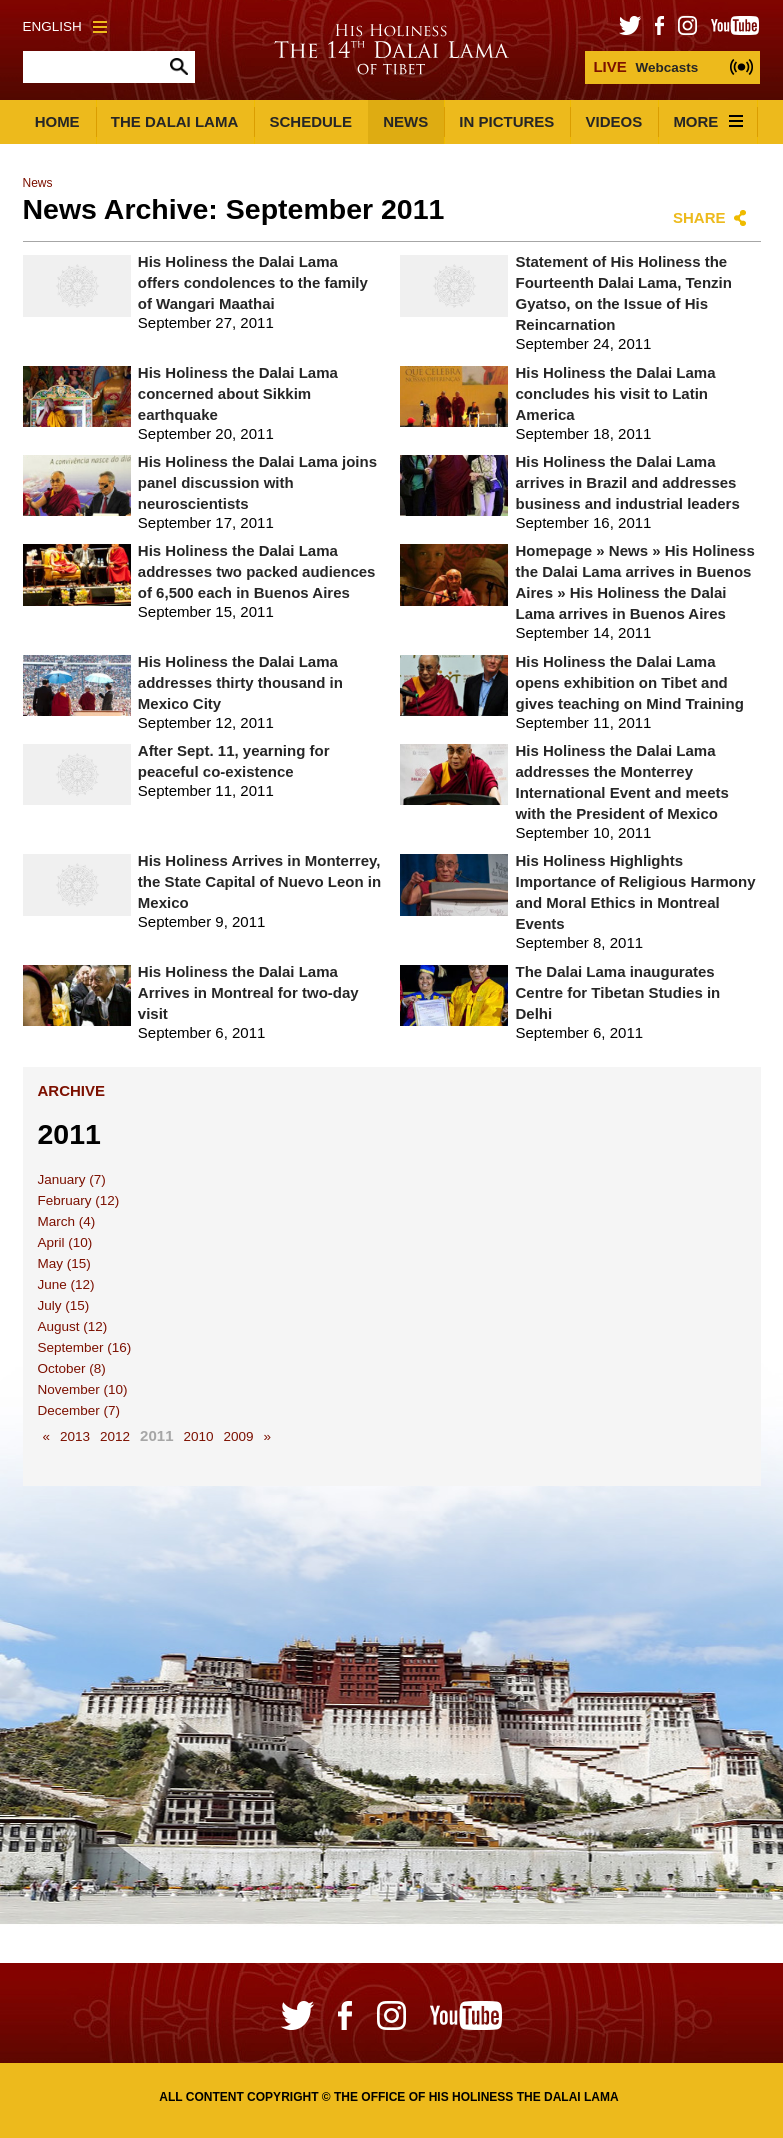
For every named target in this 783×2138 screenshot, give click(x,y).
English (65, 26)
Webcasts (645, 66)
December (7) (79, 1410)
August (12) (73, 1326)
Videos (614, 121)
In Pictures (506, 121)
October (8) (72, 1368)
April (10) (65, 1242)
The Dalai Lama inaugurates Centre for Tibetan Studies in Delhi (617, 992)
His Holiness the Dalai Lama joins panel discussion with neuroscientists (257, 482)
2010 (198, 1436)
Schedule (310, 121)
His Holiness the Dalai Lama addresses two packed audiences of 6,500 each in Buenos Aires (257, 571)
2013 (75, 1436)
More (708, 121)
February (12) (79, 1200)
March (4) (67, 1221)
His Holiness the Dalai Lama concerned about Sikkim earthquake (238, 393)
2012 (115, 1436)
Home (57, 121)
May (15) (64, 1263)
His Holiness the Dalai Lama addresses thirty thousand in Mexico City (240, 682)
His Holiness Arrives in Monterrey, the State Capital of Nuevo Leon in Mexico (259, 881)
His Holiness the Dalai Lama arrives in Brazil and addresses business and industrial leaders (627, 482)
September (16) (85, 1347)
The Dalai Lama (175, 121)
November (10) (83, 1389)
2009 (239, 1436)
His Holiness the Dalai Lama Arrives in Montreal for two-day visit (248, 992)
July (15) (64, 1305)
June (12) (66, 1284)
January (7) (72, 1179)
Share (699, 217)
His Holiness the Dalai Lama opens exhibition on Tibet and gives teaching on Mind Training (629, 682)
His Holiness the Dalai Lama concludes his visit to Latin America (615, 393)
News (405, 121)
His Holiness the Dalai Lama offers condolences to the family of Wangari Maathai (253, 282)
